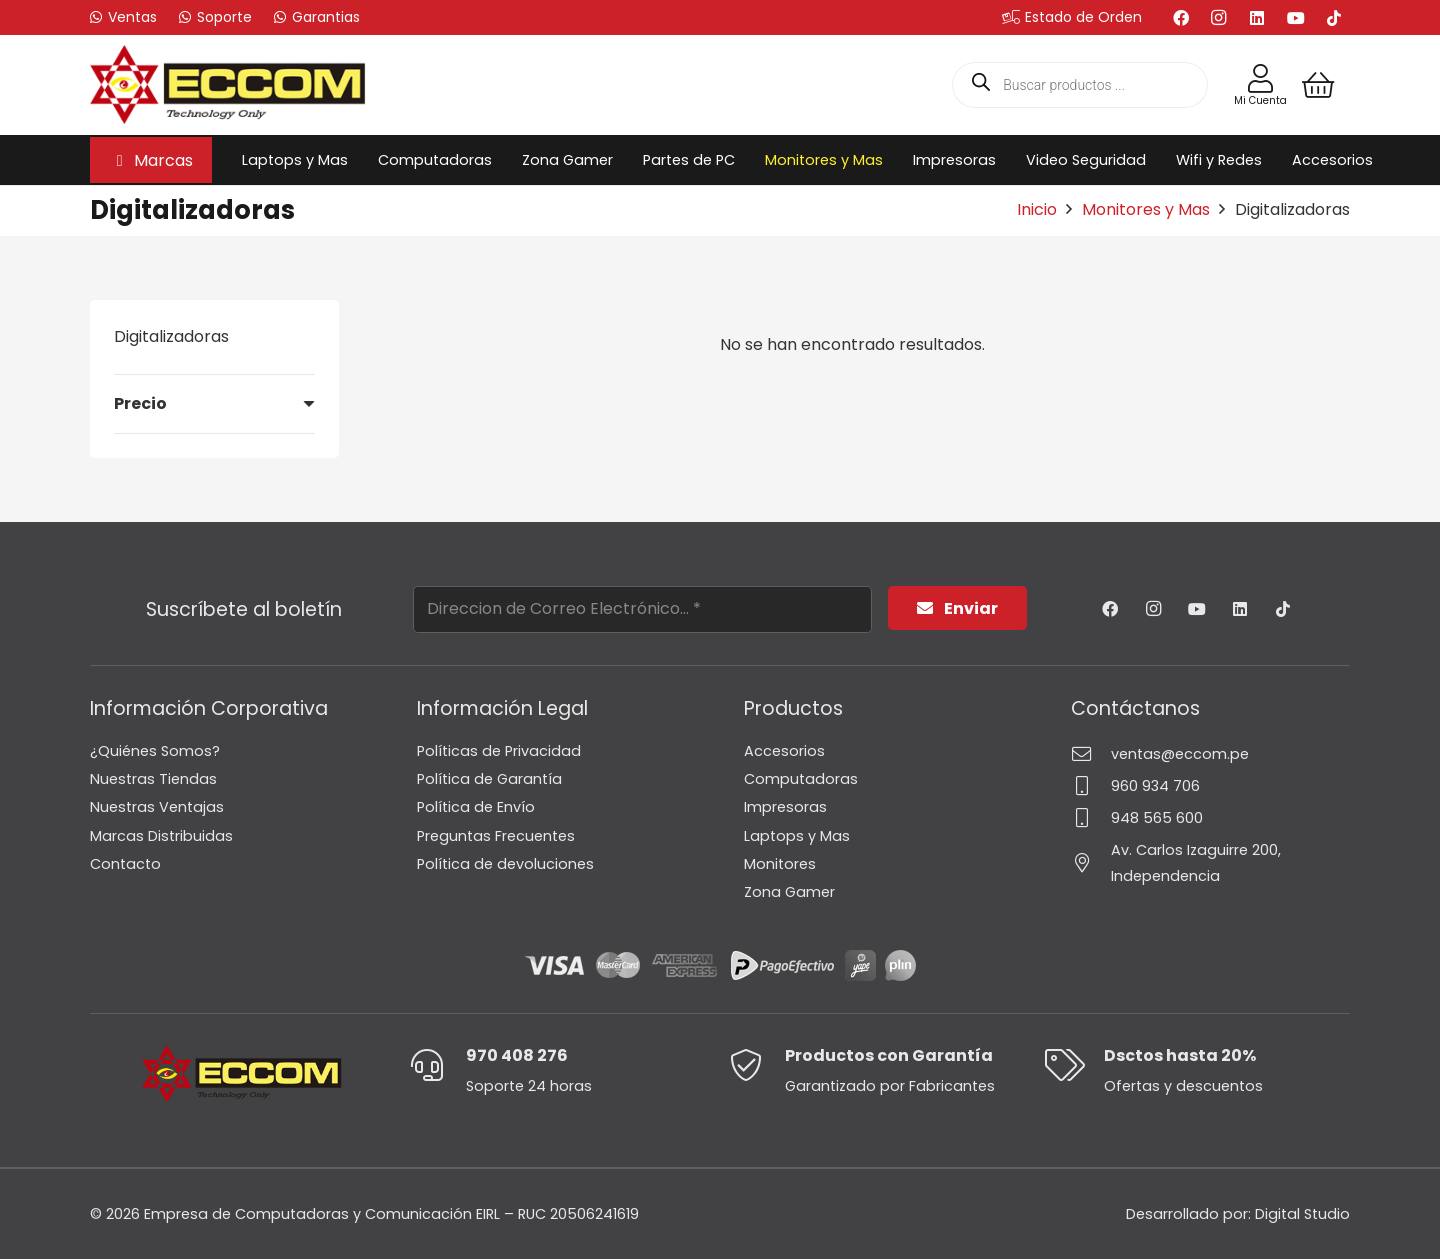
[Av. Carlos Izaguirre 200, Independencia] (1091, 862)
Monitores (780, 864)
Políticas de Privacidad (499, 751)
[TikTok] (1334, 18)
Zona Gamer (789, 892)
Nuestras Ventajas (157, 807)
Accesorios (784, 751)
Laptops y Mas (797, 836)
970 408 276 (517, 1055)
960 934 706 (1155, 786)
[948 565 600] (1091, 817)
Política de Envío (476, 807)
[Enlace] (1260, 79)
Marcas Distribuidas (161, 836)
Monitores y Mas (1146, 209)
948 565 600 (1157, 818)
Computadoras (801, 779)
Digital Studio (1302, 1214)
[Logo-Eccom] (228, 85)
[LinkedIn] (1257, 18)
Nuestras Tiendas (153, 779)
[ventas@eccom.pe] (1091, 753)
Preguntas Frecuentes (496, 836)
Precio (140, 403)
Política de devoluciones (505, 864)
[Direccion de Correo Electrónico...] (642, 609)
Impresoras (785, 807)
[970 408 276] (437, 1065)
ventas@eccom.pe (1180, 754)
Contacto (125, 864)
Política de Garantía (489, 779)
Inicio (1037, 209)
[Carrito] (1318, 85)
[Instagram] (1219, 18)
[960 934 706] (1091, 785)
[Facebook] (1181, 18)
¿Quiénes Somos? (155, 751)
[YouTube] (1296, 18)
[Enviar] (957, 608)
